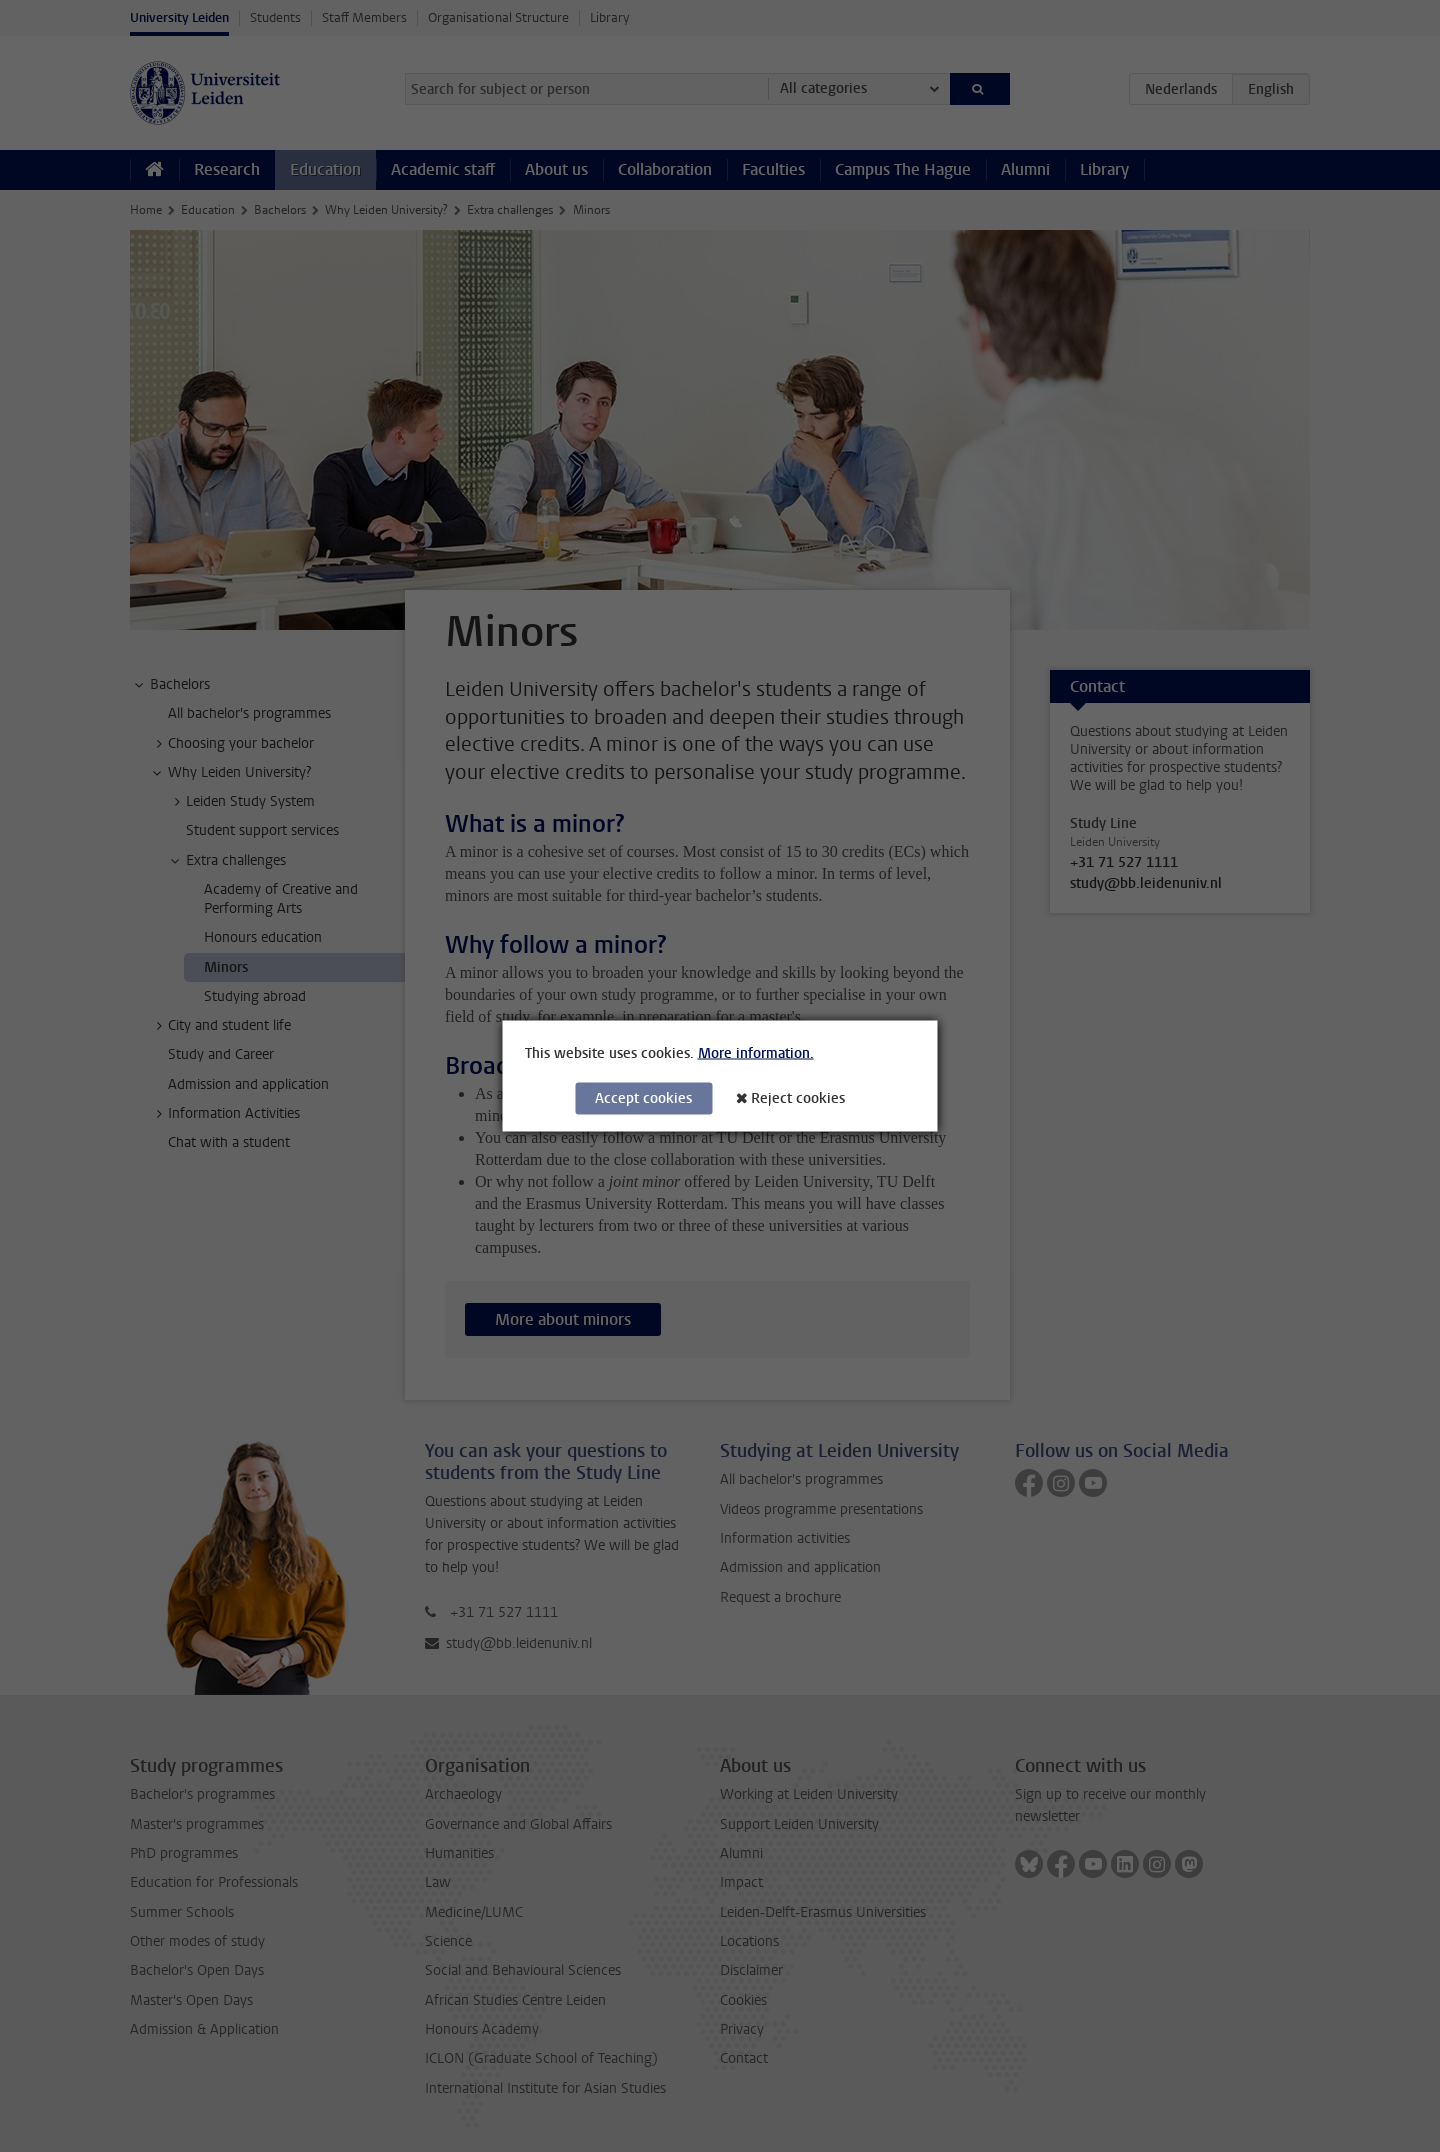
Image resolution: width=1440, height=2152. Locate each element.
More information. (756, 1053)
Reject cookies (798, 1098)
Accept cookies (643, 1098)
